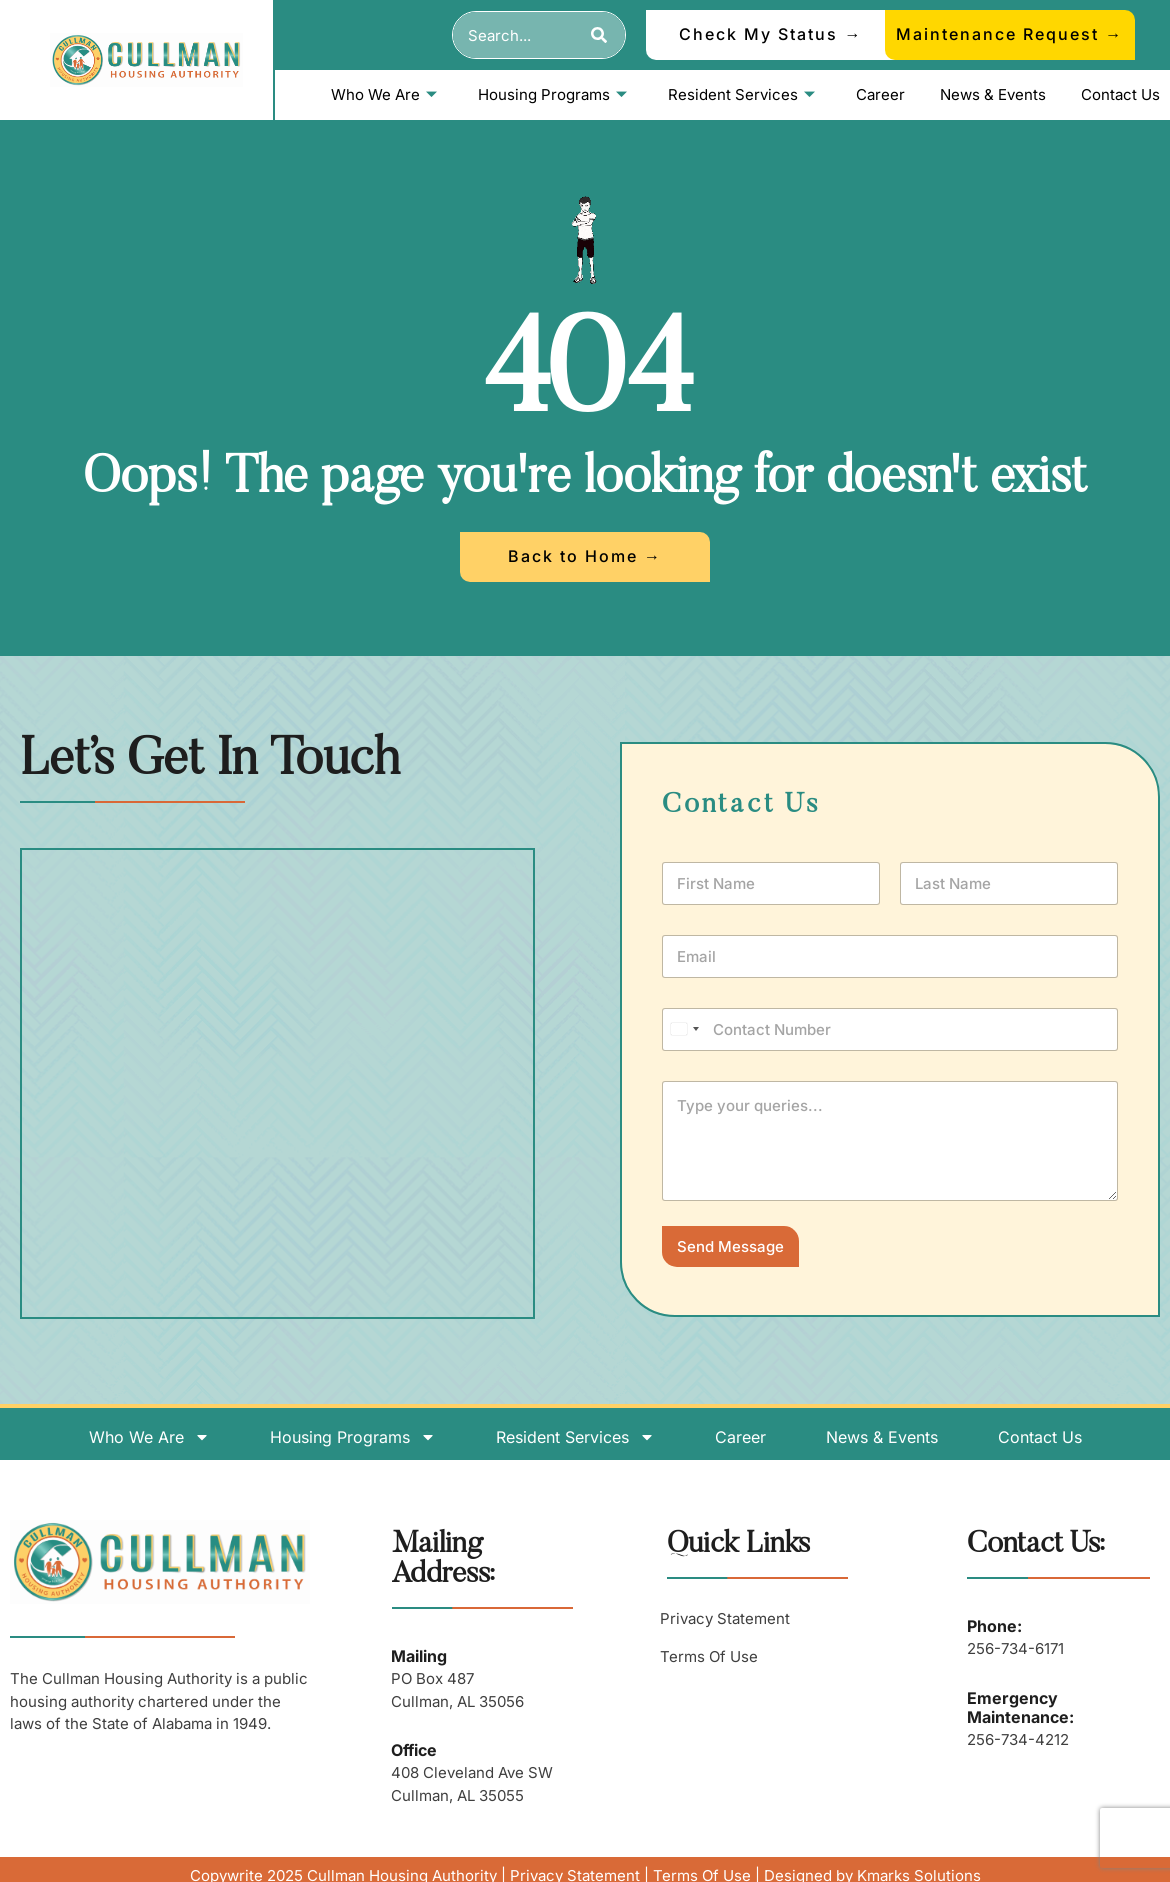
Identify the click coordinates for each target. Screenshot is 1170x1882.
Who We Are (384, 94)
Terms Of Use (709, 1656)
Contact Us (1120, 94)
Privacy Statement (725, 1618)
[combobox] (514, 35)
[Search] (600, 35)
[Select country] (684, 1029)
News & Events (993, 94)
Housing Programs (552, 94)
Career (880, 94)
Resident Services (741, 94)
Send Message (730, 1246)
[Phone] (890, 1029)
